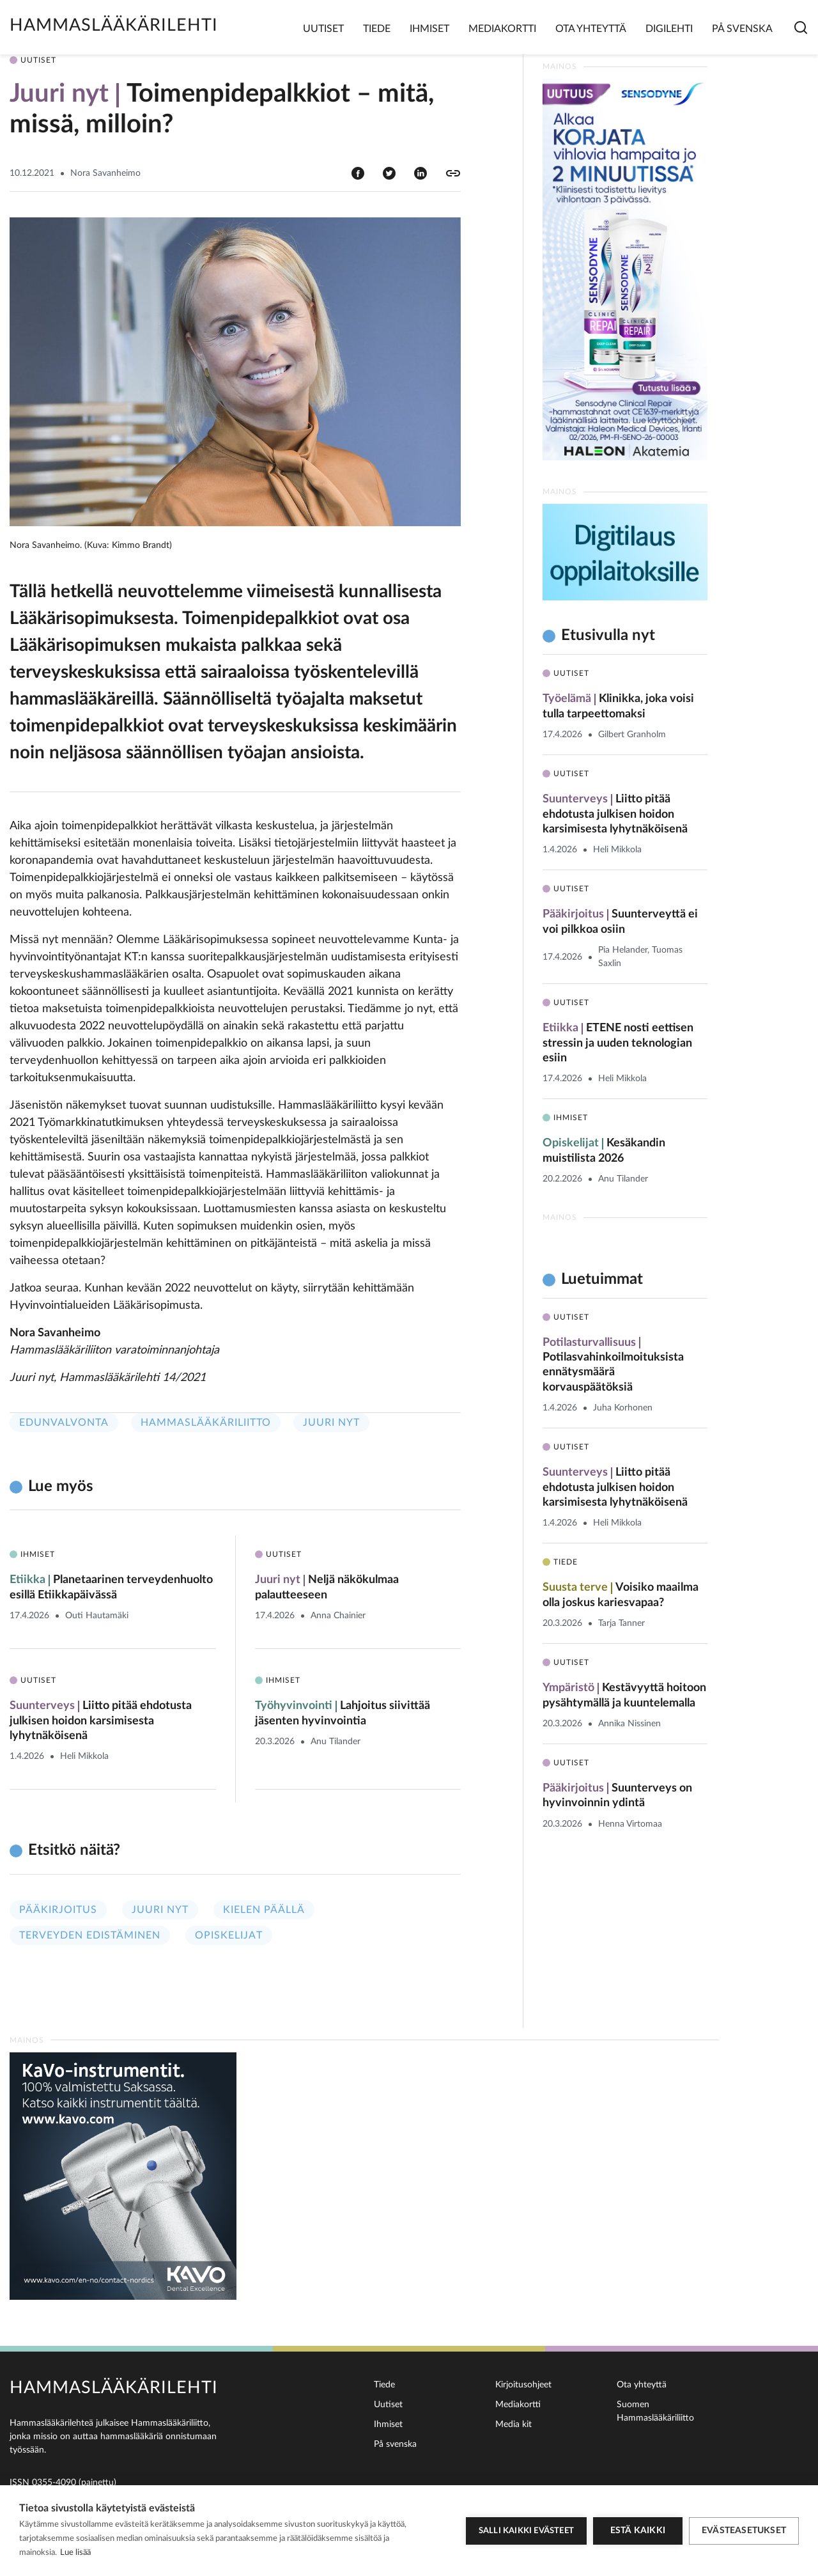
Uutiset (323, 29)
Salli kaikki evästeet (526, 2531)
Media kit (513, 2424)
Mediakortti (502, 29)
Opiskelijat (229, 1935)
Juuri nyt (331, 1422)
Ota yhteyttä (590, 29)
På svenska (742, 29)
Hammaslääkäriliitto (206, 1422)
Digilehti (669, 29)
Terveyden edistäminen (89, 1935)
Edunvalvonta (64, 1422)
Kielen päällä (264, 1910)
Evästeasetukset (744, 2530)
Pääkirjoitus (58, 1910)
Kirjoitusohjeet (523, 2384)
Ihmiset (429, 29)
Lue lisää (75, 2553)
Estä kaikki (637, 2530)
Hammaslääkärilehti (114, 25)
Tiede (376, 29)
